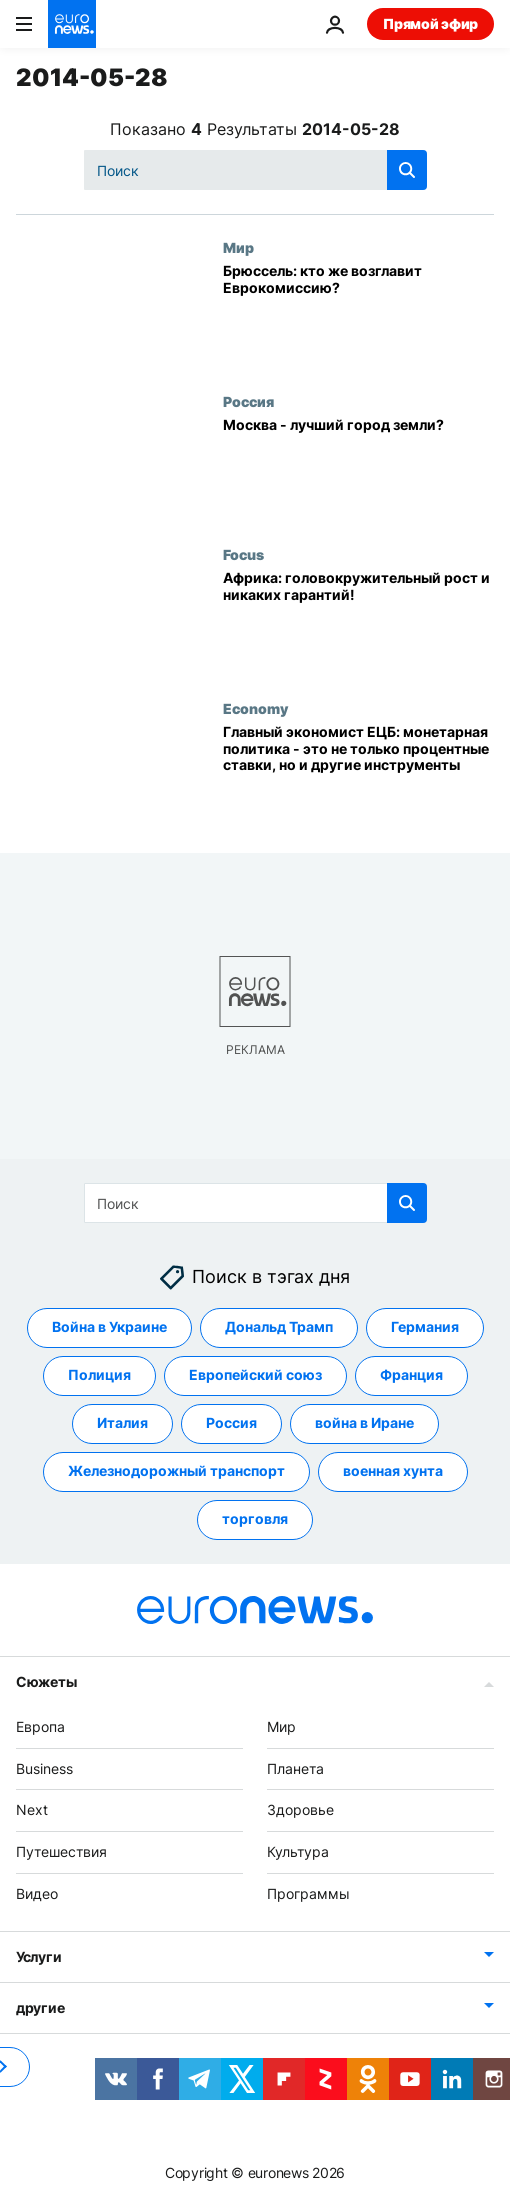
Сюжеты (46, 1681)
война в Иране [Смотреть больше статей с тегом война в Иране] (364, 1423)
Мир (238, 247)
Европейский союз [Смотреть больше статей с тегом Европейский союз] (255, 1375)
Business (44, 1768)
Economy (255, 708)
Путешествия (61, 1851)
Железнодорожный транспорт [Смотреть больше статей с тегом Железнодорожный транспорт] (176, 1471)
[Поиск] (255, 170)
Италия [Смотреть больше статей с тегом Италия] (122, 1423)
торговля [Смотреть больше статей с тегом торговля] (255, 1519)
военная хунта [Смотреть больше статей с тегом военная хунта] (393, 1471)
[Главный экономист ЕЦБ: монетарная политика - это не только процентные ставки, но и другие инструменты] (358, 776)
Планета (295, 1768)
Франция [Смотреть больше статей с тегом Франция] (411, 1375)
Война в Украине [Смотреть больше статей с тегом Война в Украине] (109, 1327)
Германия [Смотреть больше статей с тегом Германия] (425, 1327)
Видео (37, 1893)
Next (32, 1810)
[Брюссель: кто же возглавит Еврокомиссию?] (358, 315)
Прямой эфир (430, 23)
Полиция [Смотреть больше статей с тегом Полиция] (99, 1375)
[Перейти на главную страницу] (72, 24)
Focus (243, 554)
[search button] (407, 170)
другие (40, 2007)
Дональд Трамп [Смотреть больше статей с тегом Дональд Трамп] (279, 1327)
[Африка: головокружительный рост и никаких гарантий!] (358, 622)
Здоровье (300, 1810)
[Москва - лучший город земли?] (358, 469)
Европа (40, 1726)
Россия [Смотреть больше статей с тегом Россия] (231, 1423)
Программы (308, 1893)
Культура (298, 1851)
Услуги (38, 1956)
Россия (248, 401)
